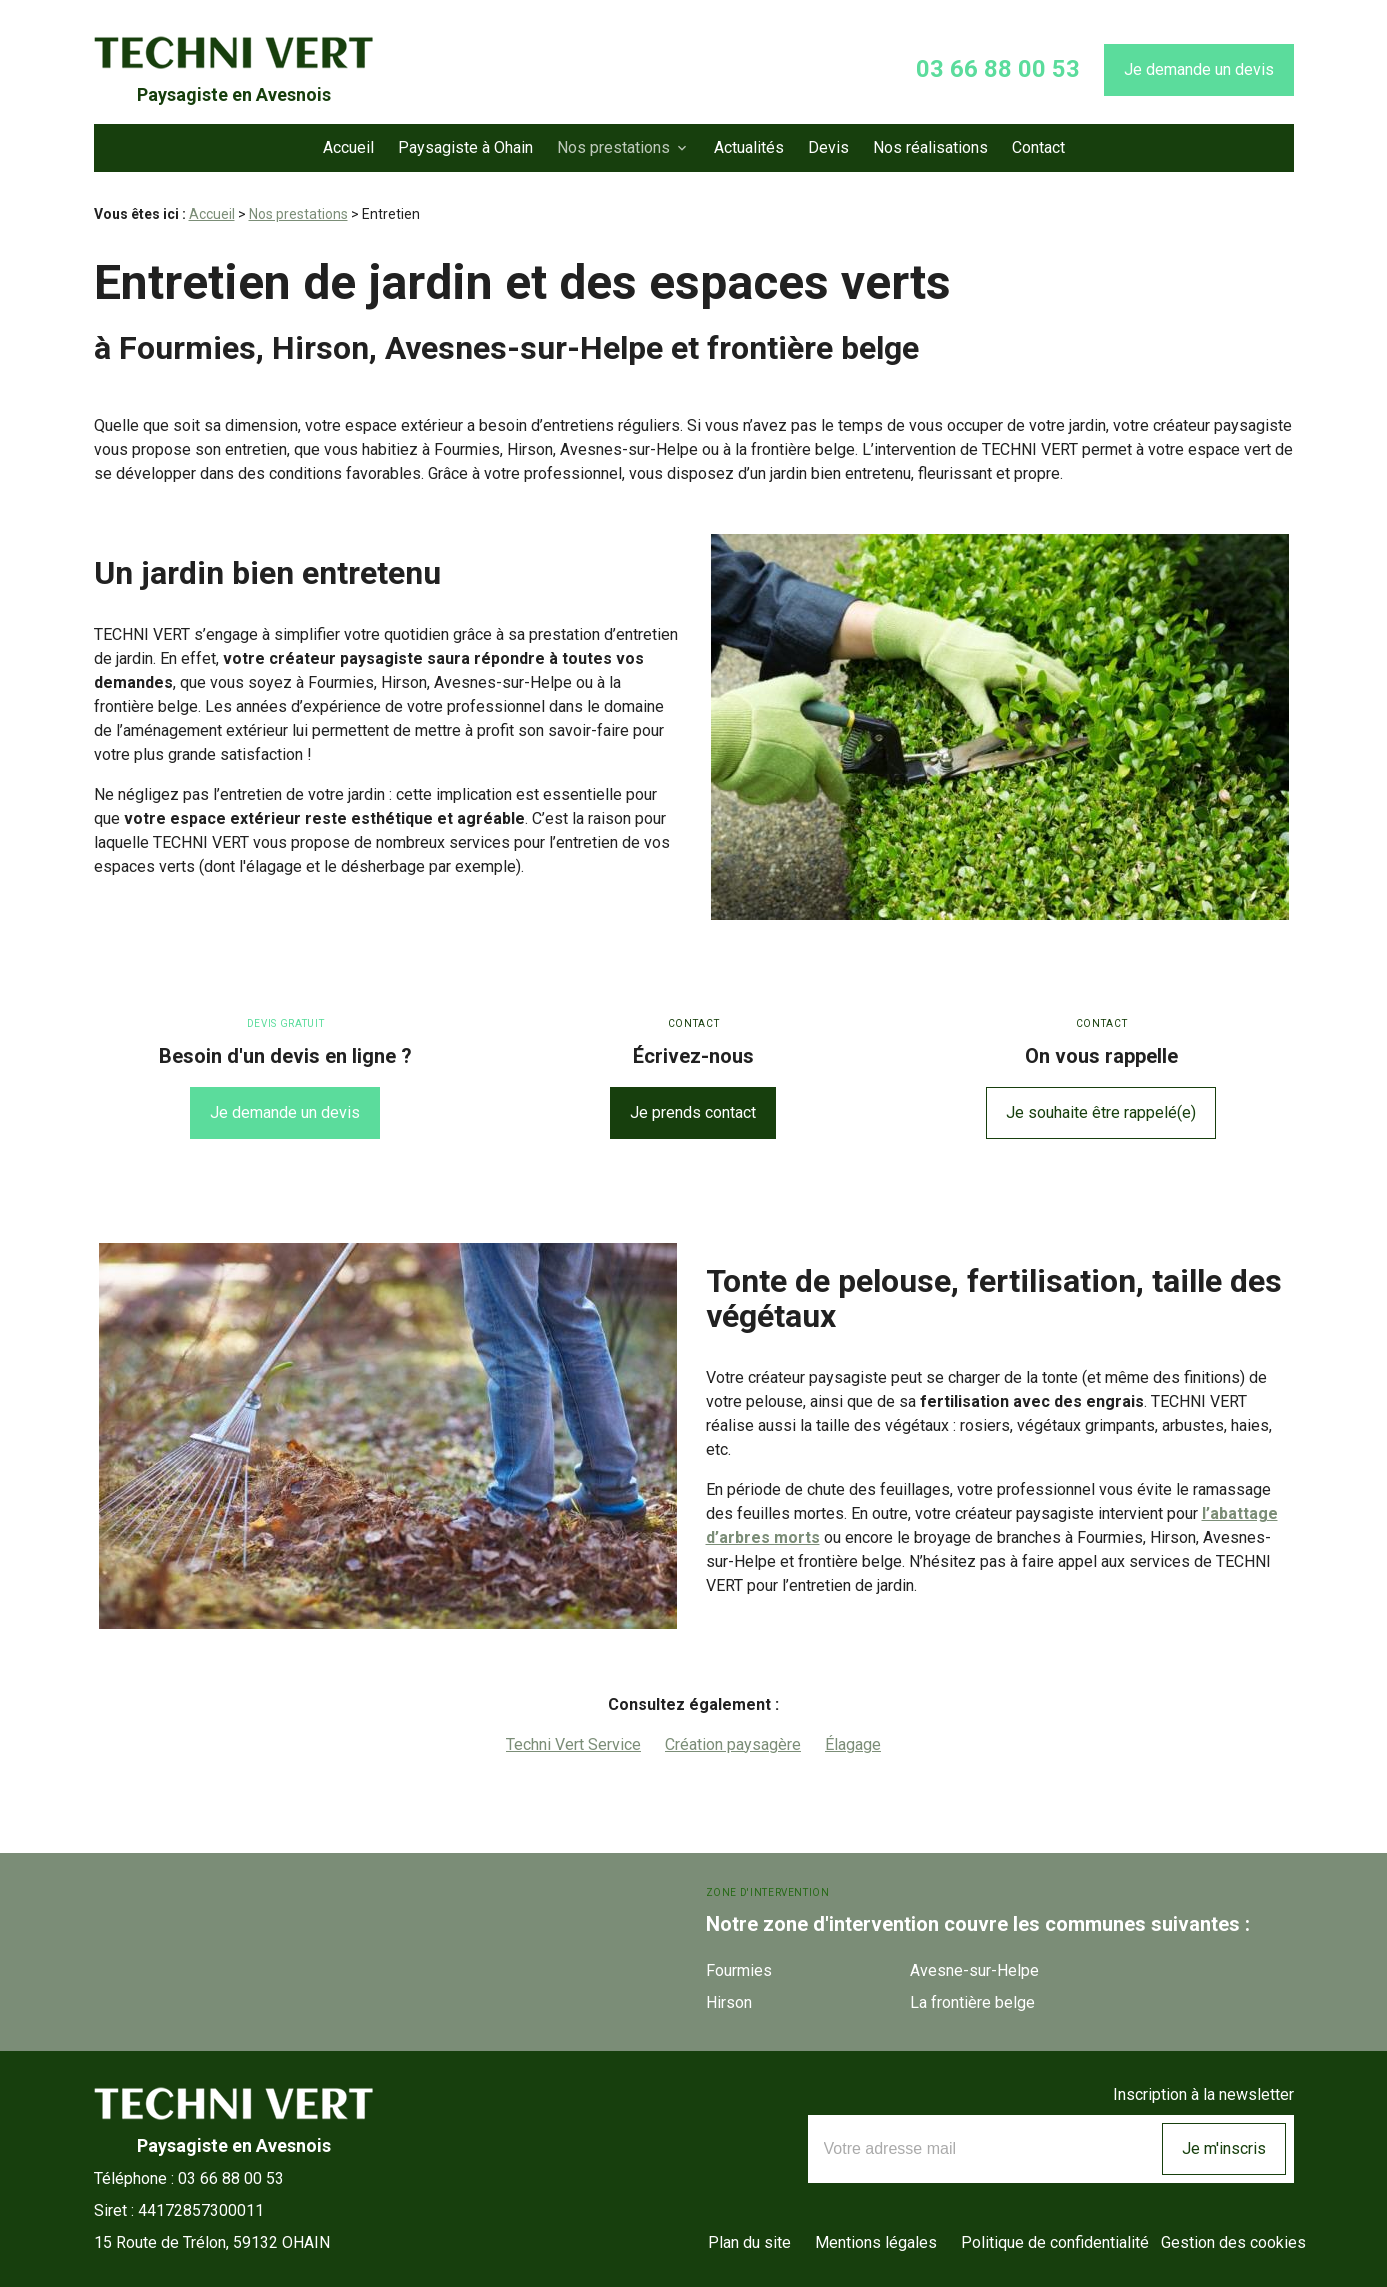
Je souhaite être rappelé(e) (1101, 1112)
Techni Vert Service (573, 1744)
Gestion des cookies (1233, 2242)
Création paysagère (733, 1744)
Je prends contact (693, 1112)
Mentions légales (876, 2242)
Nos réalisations (930, 147)
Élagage (853, 1744)
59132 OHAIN (212, 2242)
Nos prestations (613, 147)
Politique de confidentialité (1055, 2242)
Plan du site (749, 2242)
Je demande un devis (1199, 69)
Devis (828, 147)
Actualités (749, 147)
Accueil (348, 147)
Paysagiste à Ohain (465, 147)
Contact (1038, 147)
